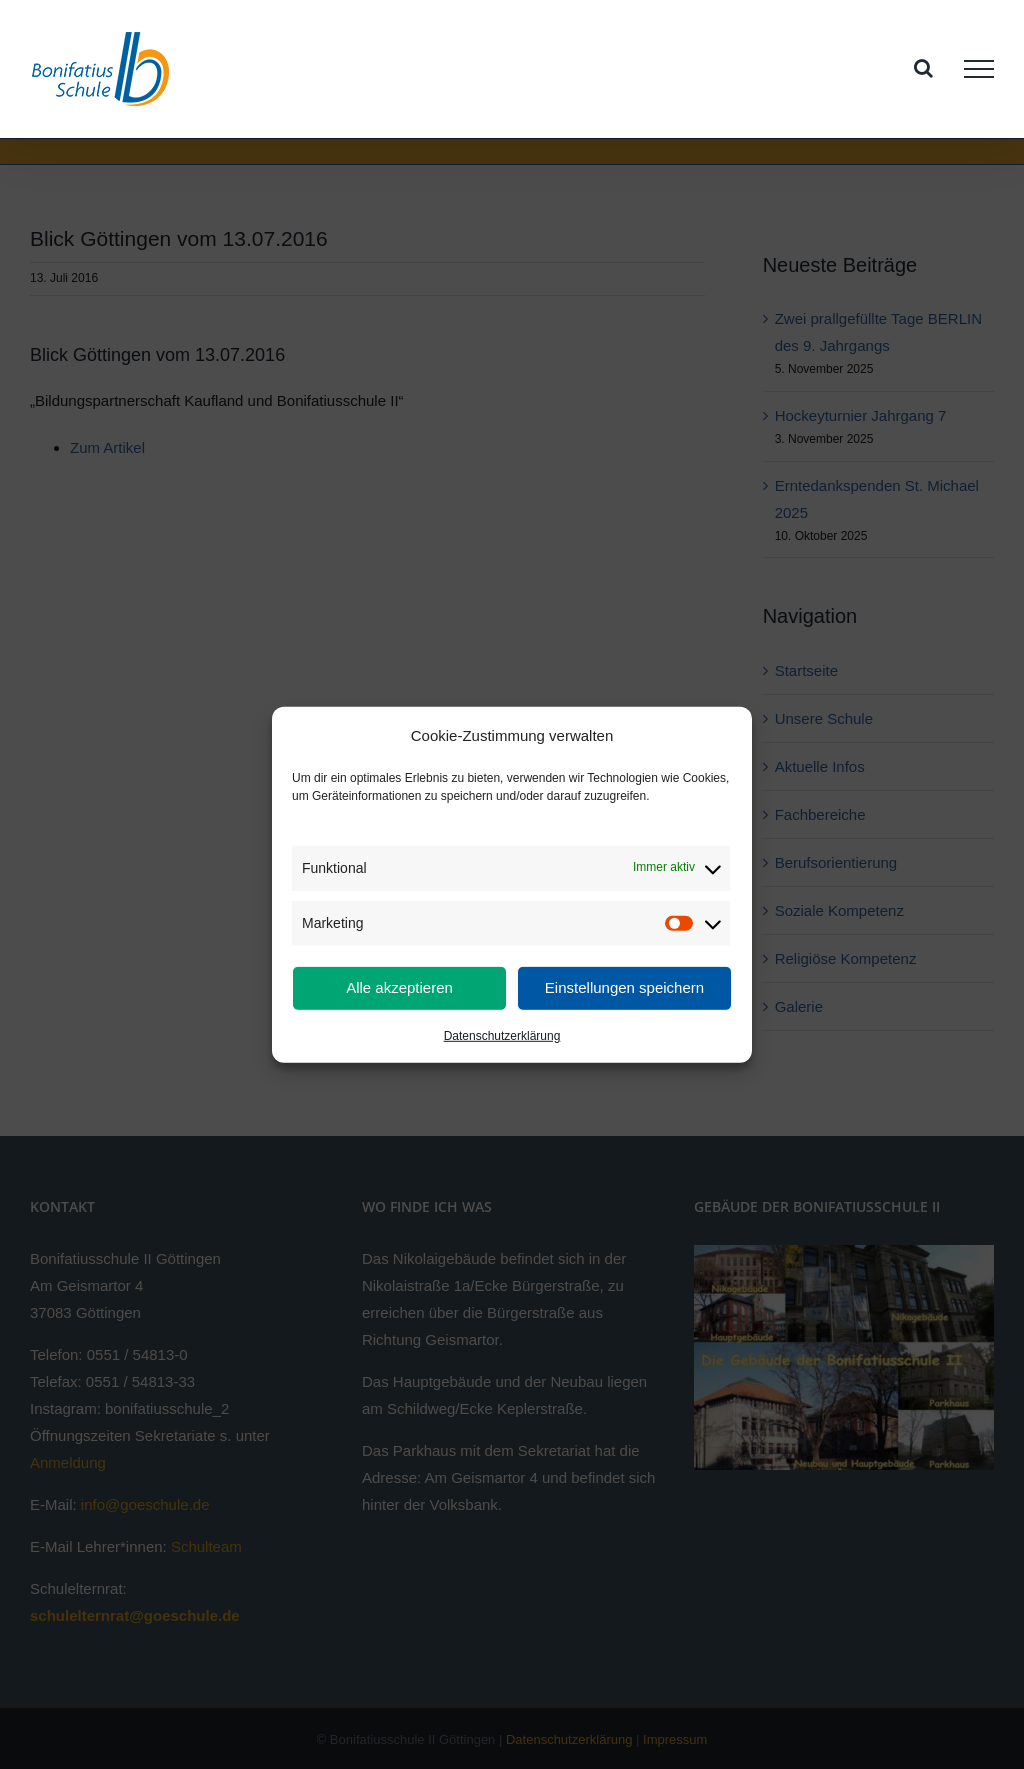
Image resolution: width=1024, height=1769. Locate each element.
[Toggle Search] (923, 68)
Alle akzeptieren (399, 987)
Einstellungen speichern (624, 987)
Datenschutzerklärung (502, 1036)
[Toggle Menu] (979, 69)
